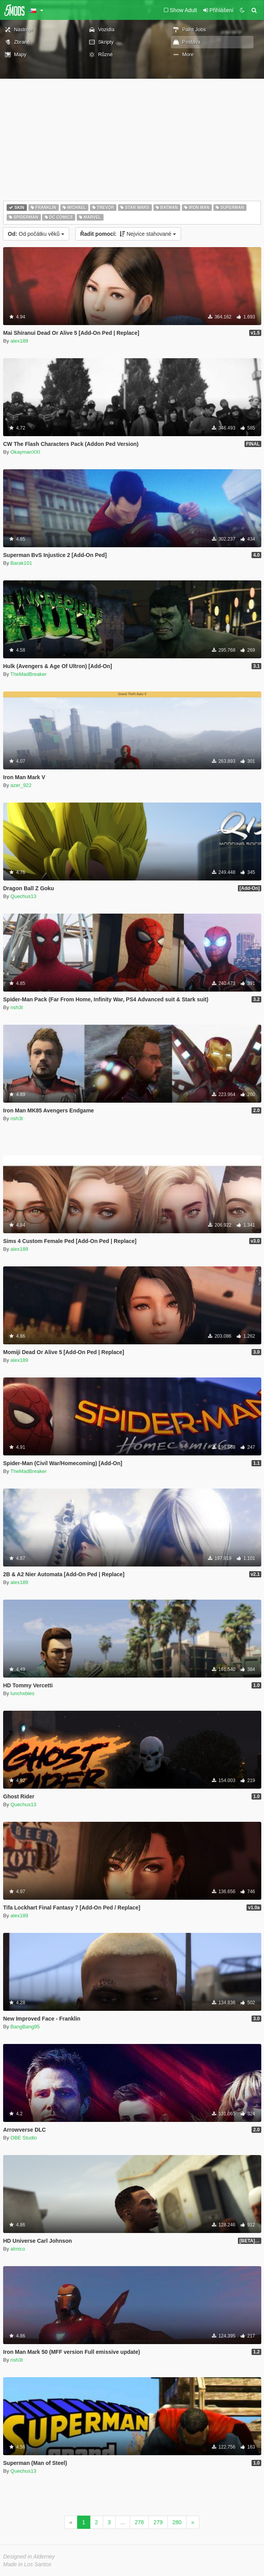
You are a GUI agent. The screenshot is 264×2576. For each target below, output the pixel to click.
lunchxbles (22, 1693)
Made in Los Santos (27, 2564)
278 (139, 2522)
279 (157, 2522)
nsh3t (17, 1007)
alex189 (19, 341)
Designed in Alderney (29, 2556)
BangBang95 (25, 2027)
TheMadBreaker (29, 674)
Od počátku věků (36, 234)
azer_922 (21, 785)
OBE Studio (24, 2138)
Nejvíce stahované (128, 234)
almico (18, 2249)
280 (176, 2522)
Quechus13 (24, 896)
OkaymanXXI (25, 452)
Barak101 (21, 563)
